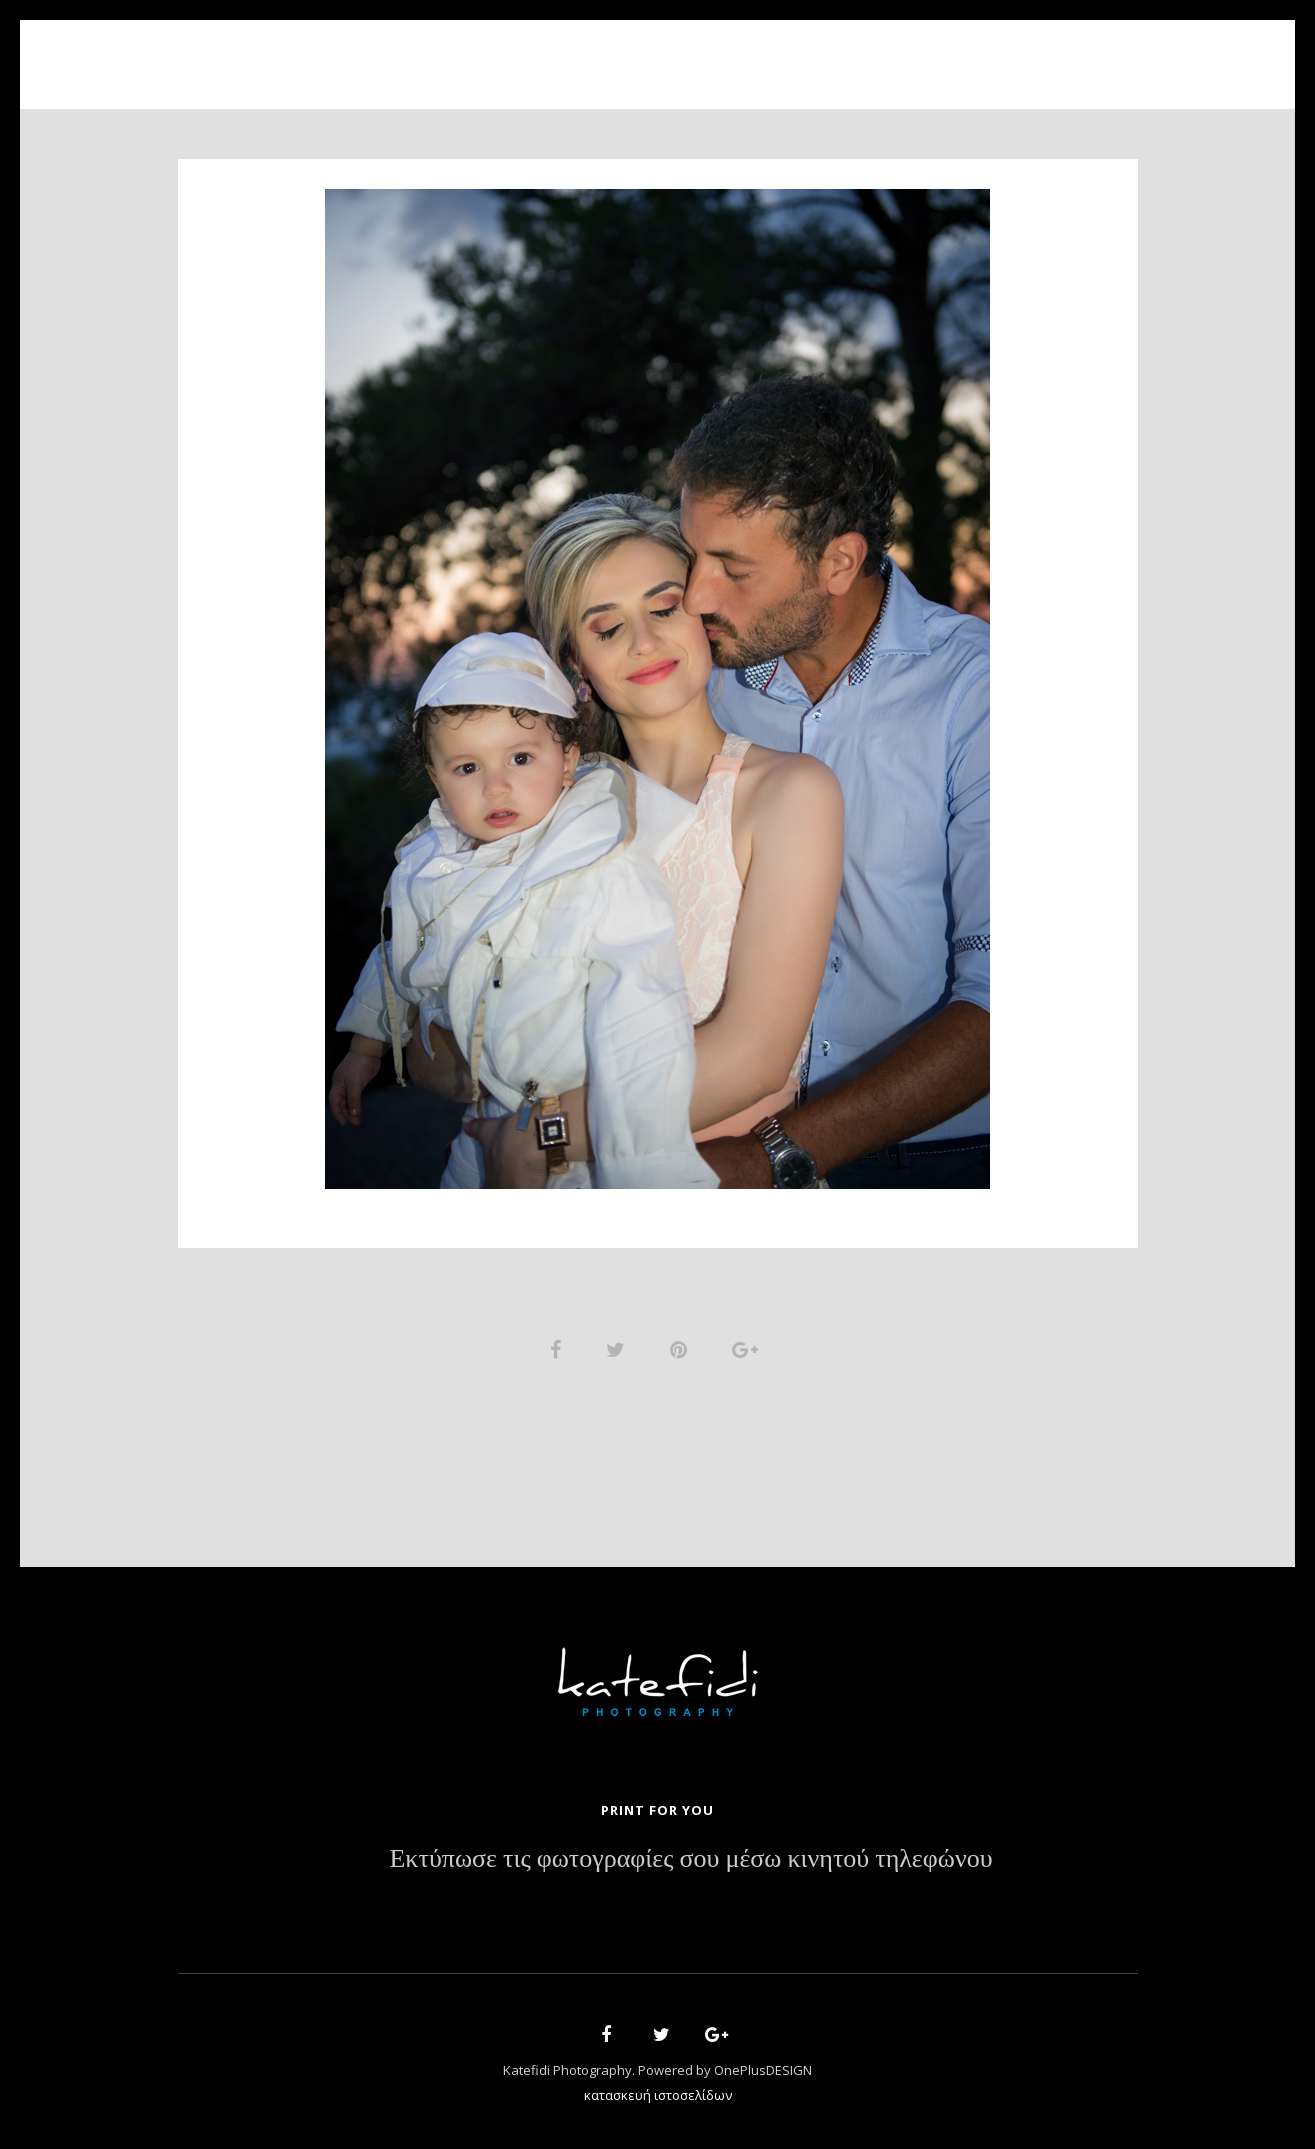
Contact (888, 52)
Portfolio (643, 52)
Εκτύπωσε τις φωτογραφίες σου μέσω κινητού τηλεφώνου (690, 1859)
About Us (525, 52)
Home (429, 52)
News (795, 52)
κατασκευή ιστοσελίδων (658, 2095)
